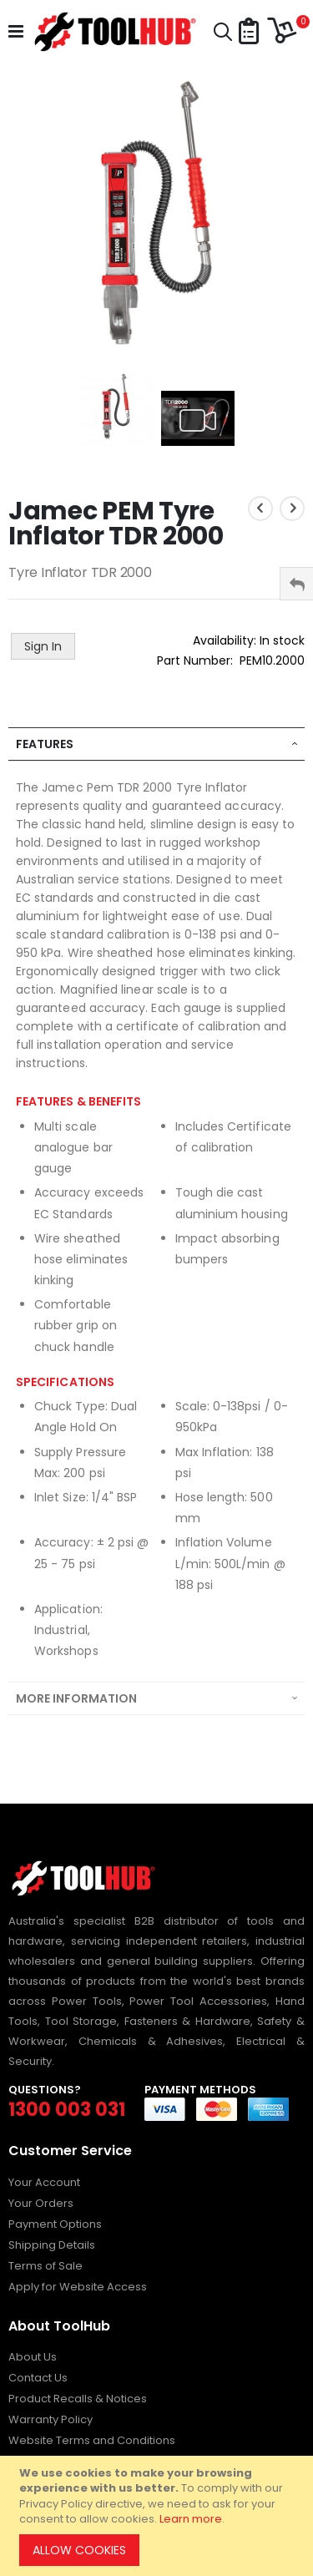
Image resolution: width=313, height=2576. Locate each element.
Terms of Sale (45, 2266)
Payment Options (55, 2224)
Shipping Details (51, 2245)
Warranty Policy (50, 2419)
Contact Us (38, 2378)
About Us (32, 2357)
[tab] (156, 744)
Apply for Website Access (77, 2287)
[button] (249, 32)
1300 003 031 (66, 2110)
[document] (159, 2516)
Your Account (44, 2182)
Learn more (190, 2519)
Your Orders (40, 2203)
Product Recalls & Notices (77, 2398)
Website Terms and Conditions (91, 2440)
